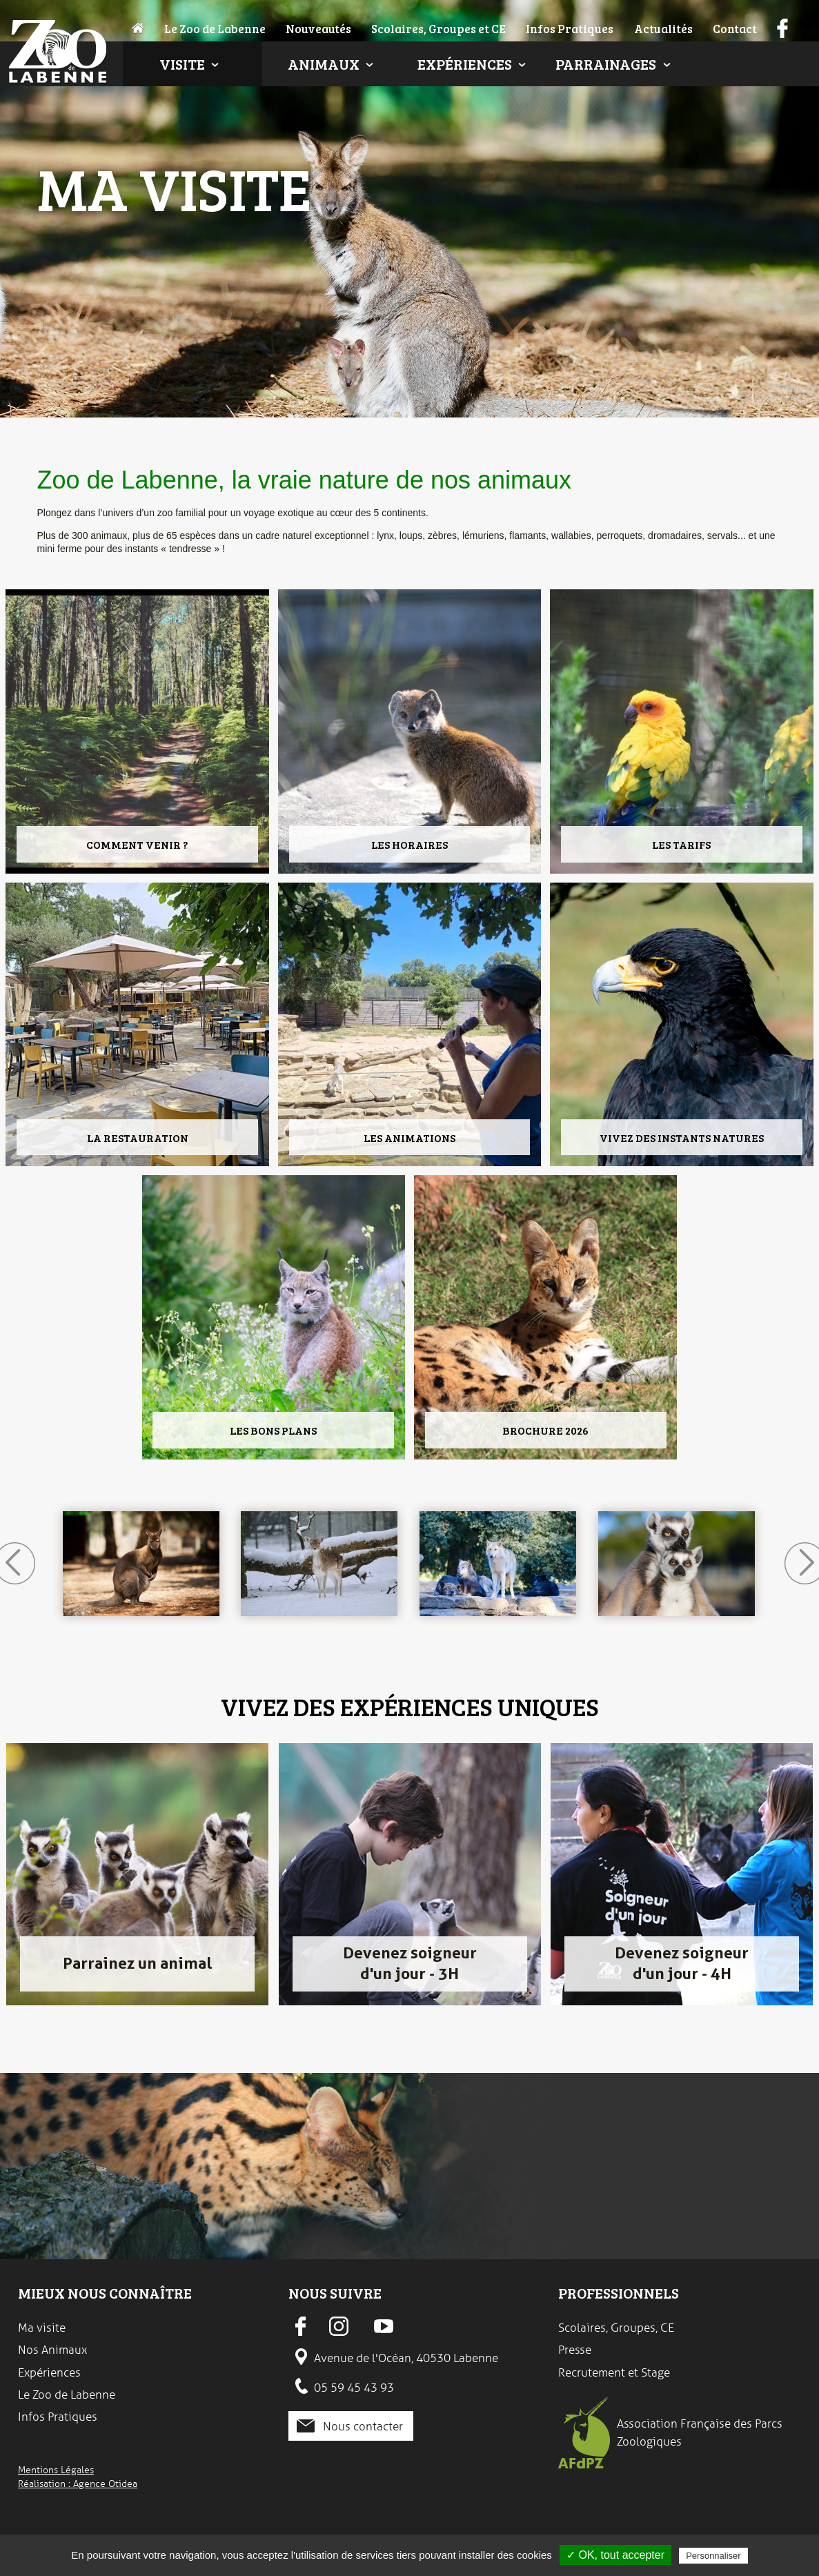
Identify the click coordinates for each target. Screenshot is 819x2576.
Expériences (464, 64)
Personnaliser (713, 2555)
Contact (735, 28)
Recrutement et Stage (614, 2372)
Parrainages (605, 64)
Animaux (323, 64)
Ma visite (42, 2327)
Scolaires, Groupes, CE (616, 2327)
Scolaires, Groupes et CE (438, 28)
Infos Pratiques (569, 28)
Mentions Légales (56, 2470)
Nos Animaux (52, 2349)
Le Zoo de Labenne (215, 28)
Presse (574, 2349)
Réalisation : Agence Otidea (77, 2483)
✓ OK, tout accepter (615, 2555)
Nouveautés (318, 28)
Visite (182, 64)
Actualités (663, 28)
